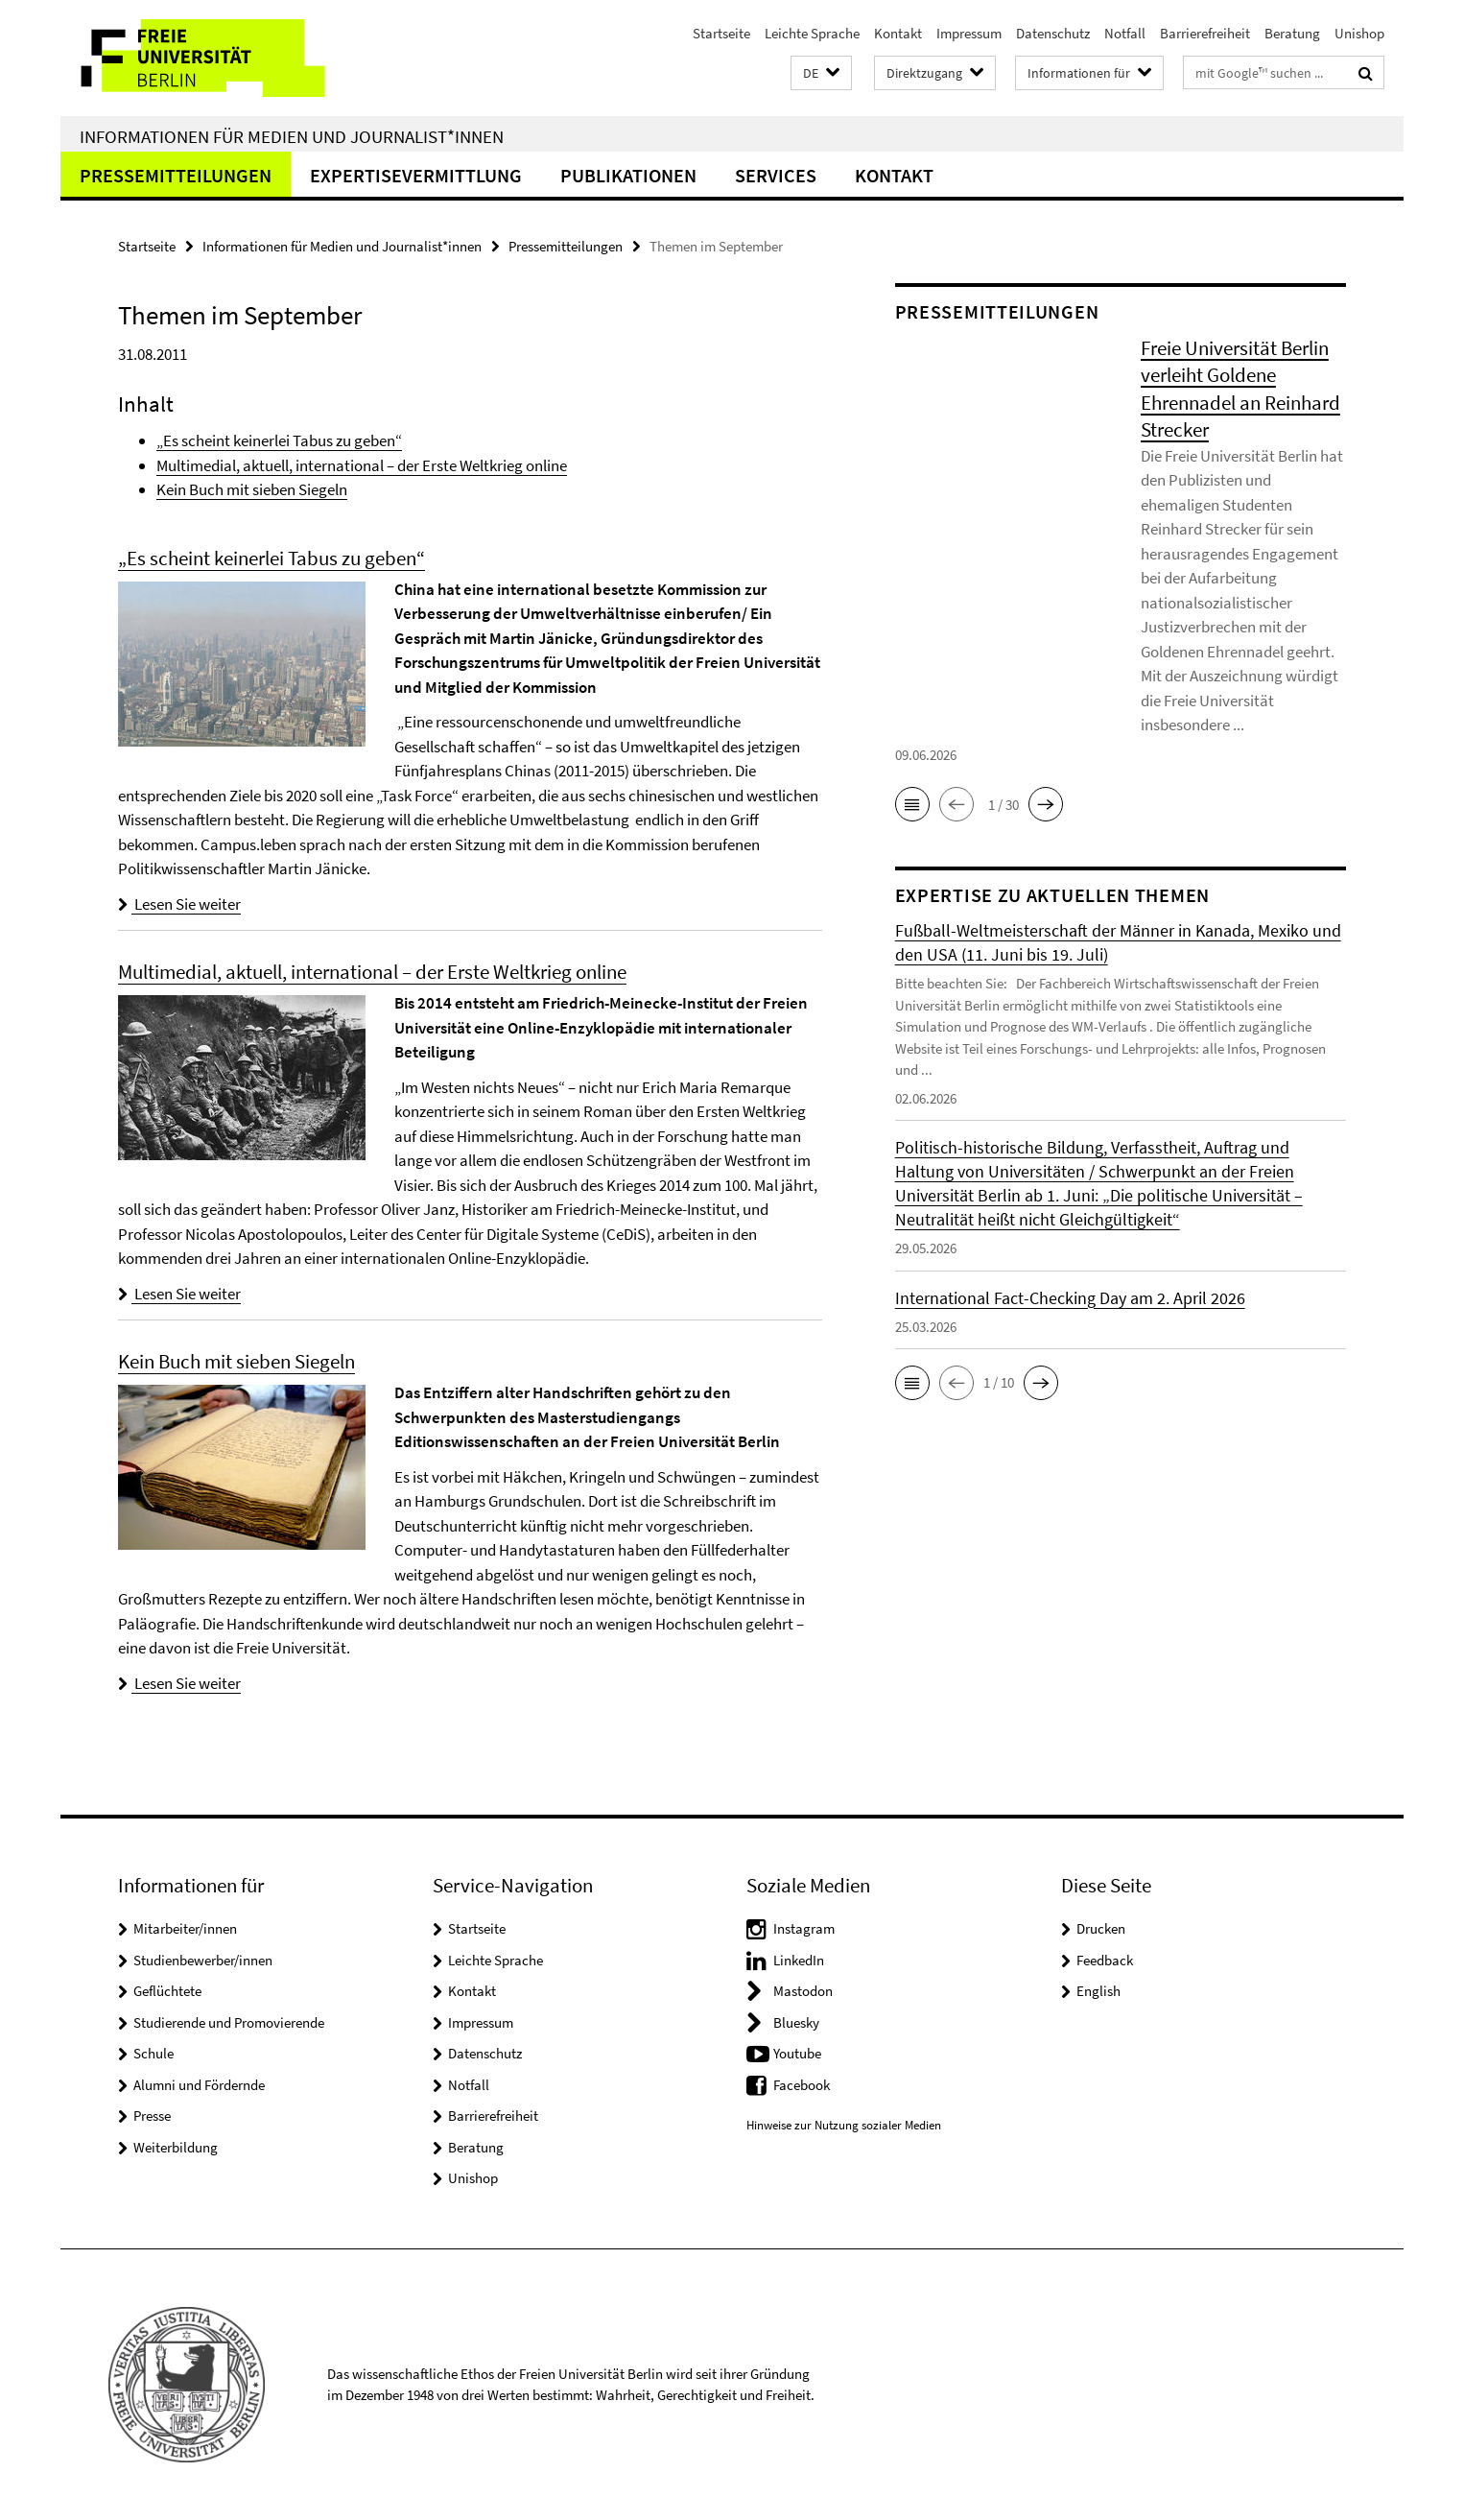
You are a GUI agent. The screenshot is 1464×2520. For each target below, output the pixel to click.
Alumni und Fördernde (199, 2085)
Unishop (1359, 33)
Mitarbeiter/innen (185, 1928)
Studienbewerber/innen (202, 1960)
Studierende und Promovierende (228, 2022)
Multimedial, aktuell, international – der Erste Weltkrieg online (361, 465)
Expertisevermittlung (416, 175)
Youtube (797, 2053)
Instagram (804, 1928)
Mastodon (803, 1991)
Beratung (1292, 33)
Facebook (801, 2085)
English (1098, 1991)
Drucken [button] (1100, 1928)
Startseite (721, 33)
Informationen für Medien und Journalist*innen (292, 136)
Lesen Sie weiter (179, 904)
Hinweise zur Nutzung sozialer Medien (843, 2125)
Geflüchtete (167, 1991)
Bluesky (796, 2022)
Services (775, 175)
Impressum (969, 33)
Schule (153, 2053)
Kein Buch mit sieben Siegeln (251, 489)
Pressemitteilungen (176, 175)
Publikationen (628, 175)
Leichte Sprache (812, 33)
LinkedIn (798, 1960)
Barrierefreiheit (1205, 33)
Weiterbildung (175, 2147)
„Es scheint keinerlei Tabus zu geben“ (279, 440)
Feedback (1104, 1960)
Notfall (1124, 33)
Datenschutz (1053, 33)
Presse (152, 2115)
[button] (821, 73)
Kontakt (898, 33)
